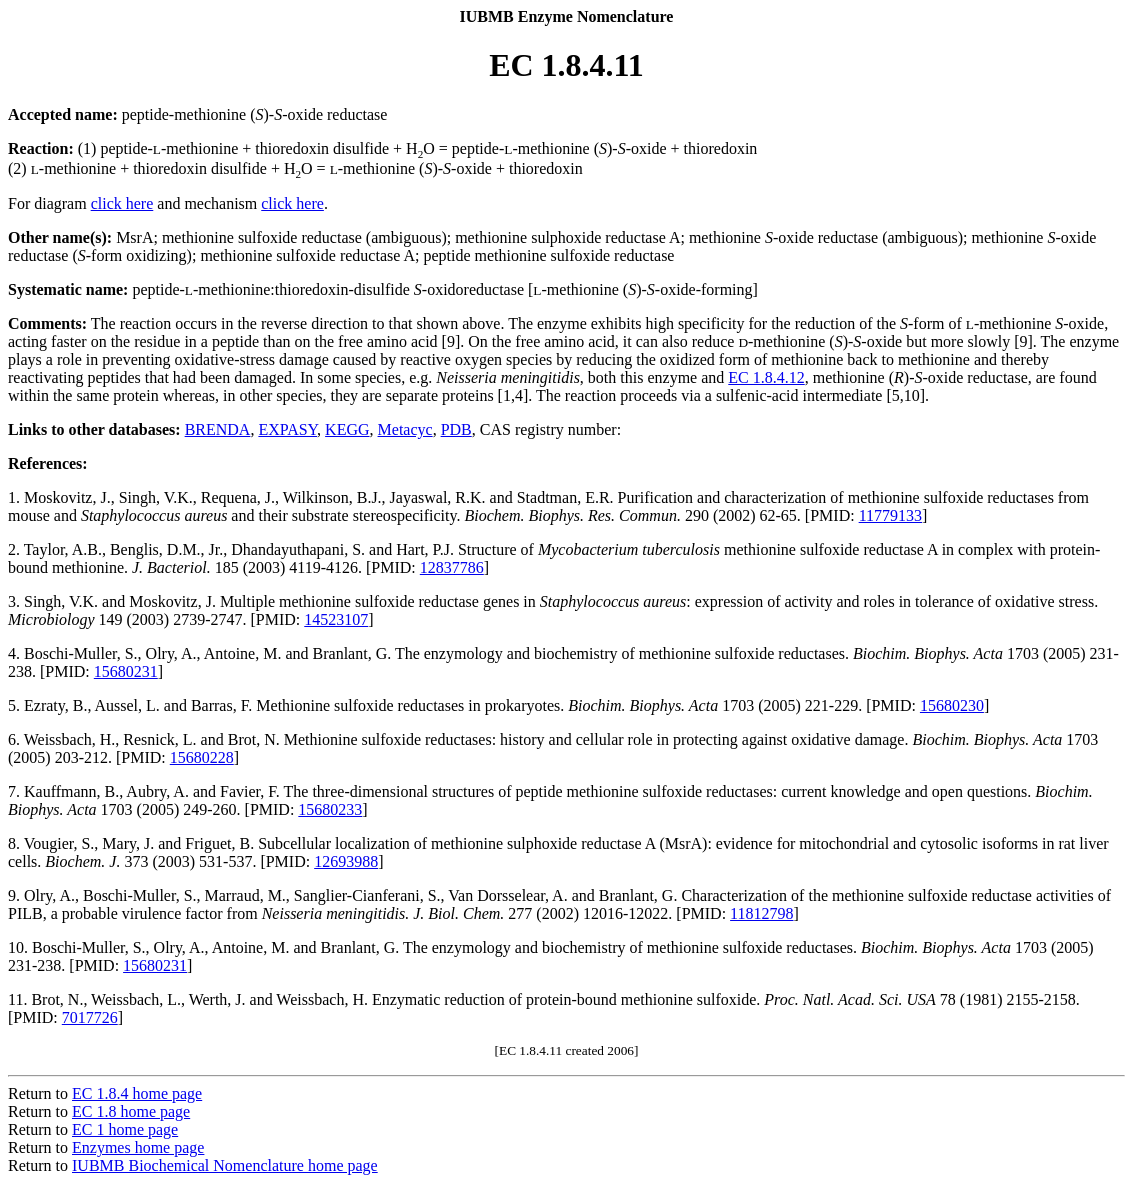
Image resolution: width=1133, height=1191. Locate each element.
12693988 (346, 861)
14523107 (336, 619)
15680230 (952, 705)
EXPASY (287, 429)
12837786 (452, 567)
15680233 (330, 809)
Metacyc (405, 429)
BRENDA (218, 429)
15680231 (126, 671)
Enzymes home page (138, 1147)
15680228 (202, 757)
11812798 (761, 913)
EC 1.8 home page (131, 1111)
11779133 (890, 515)
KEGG (347, 429)
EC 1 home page (125, 1129)
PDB (456, 429)
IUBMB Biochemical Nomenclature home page (225, 1165)
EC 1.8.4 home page (137, 1093)
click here (122, 203)
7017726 (90, 1017)
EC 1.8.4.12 (766, 377)
